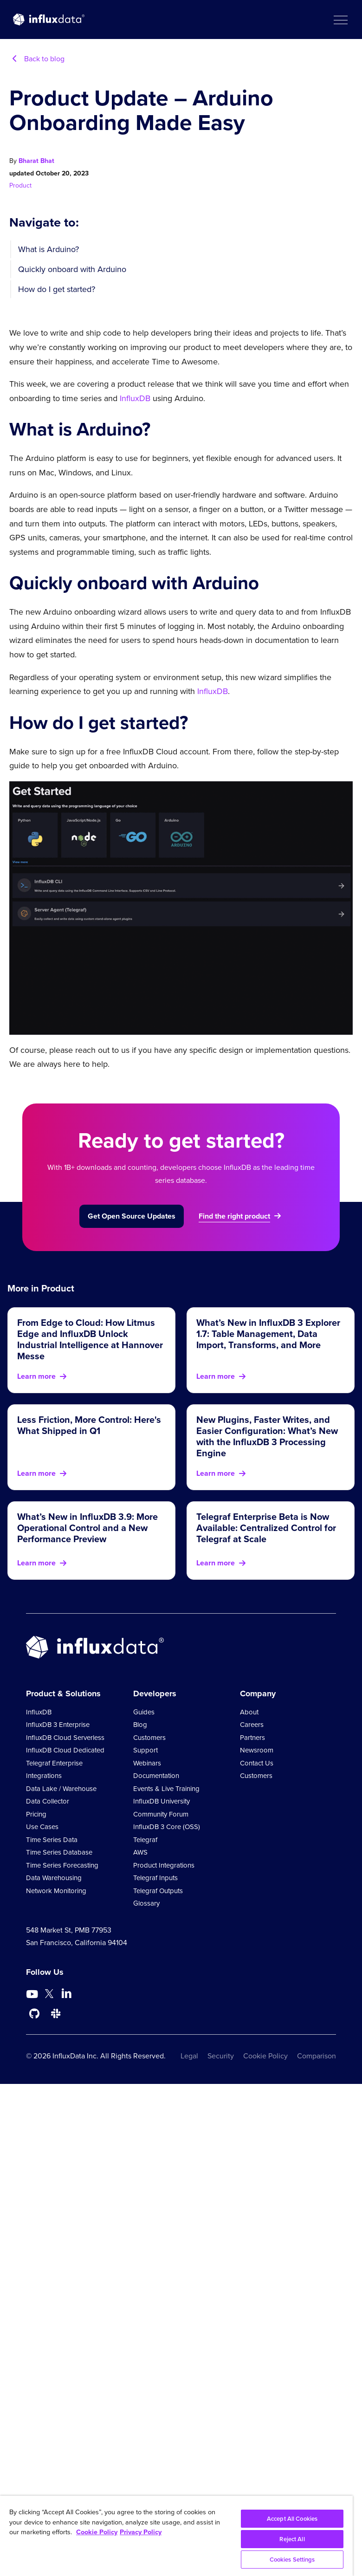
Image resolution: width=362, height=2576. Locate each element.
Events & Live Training (166, 1789)
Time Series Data (52, 1840)
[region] (176, 2536)
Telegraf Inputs (155, 1878)
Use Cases (42, 1827)
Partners (252, 1737)
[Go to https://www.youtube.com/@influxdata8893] (33, 1994)
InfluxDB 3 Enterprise (58, 1724)
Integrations (44, 1776)
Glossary (146, 1903)
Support (145, 1750)
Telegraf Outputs (158, 1891)
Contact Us (256, 1763)
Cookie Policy (265, 2055)
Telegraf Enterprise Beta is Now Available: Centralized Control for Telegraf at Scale (266, 1528)
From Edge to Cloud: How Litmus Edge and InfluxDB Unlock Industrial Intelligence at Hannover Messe (90, 1339)
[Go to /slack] (55, 2013)
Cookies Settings (292, 2559)
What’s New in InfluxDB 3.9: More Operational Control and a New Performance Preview (87, 1528)
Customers (149, 1737)
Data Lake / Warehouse (61, 1789)
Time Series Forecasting (62, 1865)
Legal (189, 2055)
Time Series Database (59, 1852)
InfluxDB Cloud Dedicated (65, 1750)
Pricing (36, 1814)
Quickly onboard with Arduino (72, 269)
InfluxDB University (161, 1801)
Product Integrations (163, 1865)
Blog (140, 1724)
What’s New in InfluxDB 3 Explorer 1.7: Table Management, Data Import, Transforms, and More (268, 1334)
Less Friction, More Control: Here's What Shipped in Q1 (89, 1425)
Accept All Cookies (292, 2518)
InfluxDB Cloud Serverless (65, 1737)
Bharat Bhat (36, 161)
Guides (144, 1712)
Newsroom (256, 1750)
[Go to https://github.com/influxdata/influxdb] (34, 2013)
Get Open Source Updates (131, 1216)
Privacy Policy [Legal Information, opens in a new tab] (141, 2532)
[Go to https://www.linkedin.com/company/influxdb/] (66, 1993)
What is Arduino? (48, 249)
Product (20, 185)
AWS (140, 1852)
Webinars (147, 1763)
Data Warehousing (54, 1878)
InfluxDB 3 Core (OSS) (166, 1827)
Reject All (291, 2539)
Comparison (316, 2055)
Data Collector (47, 1801)
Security (220, 2055)
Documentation (156, 1776)
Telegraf (145, 1840)
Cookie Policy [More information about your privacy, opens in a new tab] (96, 2532)
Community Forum (160, 1814)
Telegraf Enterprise (54, 1763)
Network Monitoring (56, 1891)
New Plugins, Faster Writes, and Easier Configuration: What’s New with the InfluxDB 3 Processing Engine (267, 1436)
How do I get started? (56, 289)
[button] (340, 19)
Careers (252, 1724)
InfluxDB (135, 398)
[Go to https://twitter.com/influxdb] (49, 1995)
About (249, 1712)
